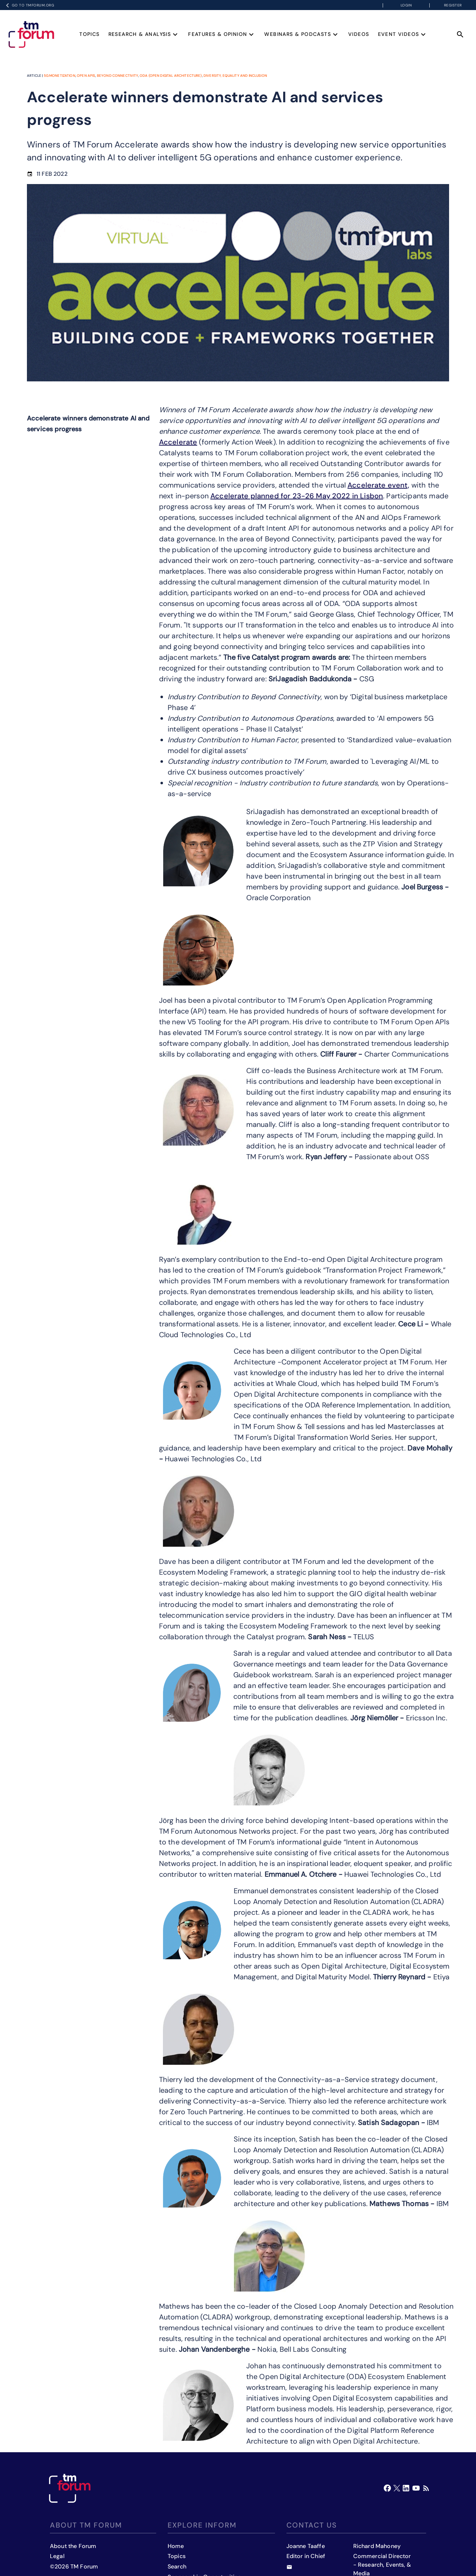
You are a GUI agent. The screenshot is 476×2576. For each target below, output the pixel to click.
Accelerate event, (378, 485)
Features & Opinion (222, 34)
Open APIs (86, 75)
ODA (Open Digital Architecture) (171, 75)
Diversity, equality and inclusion (235, 75)
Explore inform (202, 2525)
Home (176, 2546)
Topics (89, 34)
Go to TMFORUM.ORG (29, 5)
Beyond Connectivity (117, 75)
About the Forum (73, 2546)
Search (177, 2566)
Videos (358, 34)
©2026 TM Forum (74, 2566)
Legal (57, 2556)
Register (453, 5)
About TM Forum (86, 2525)
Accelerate (178, 442)
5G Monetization (59, 75)
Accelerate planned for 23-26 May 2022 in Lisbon (296, 495)
